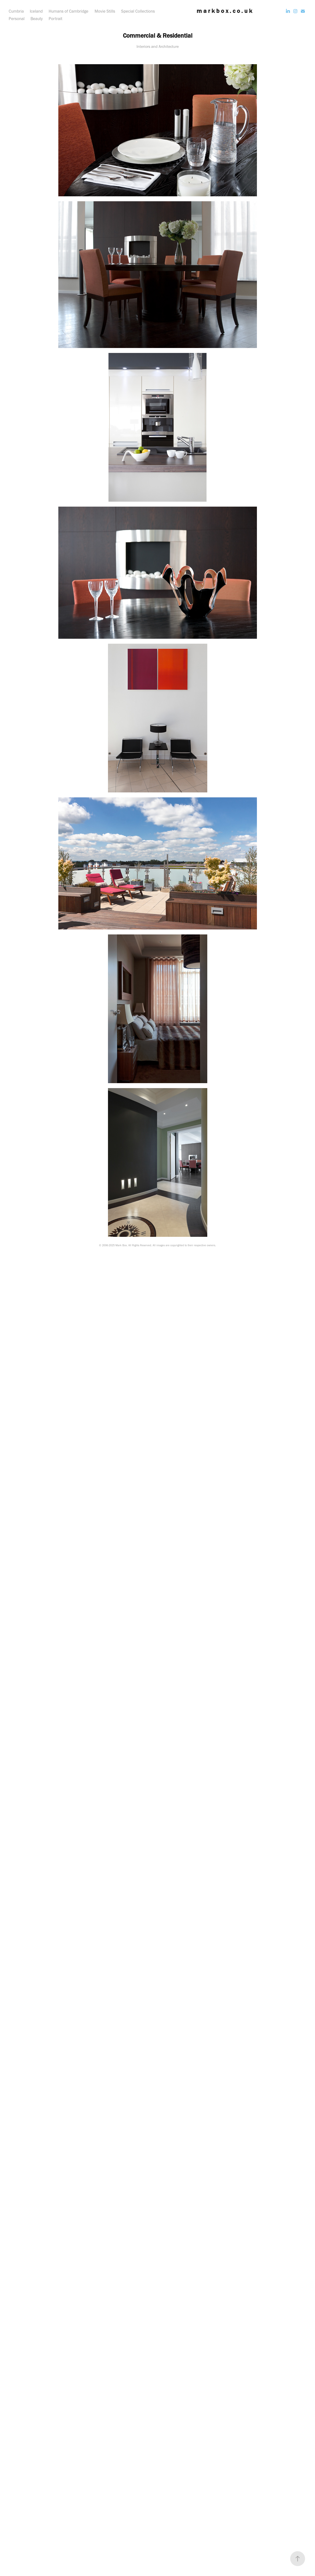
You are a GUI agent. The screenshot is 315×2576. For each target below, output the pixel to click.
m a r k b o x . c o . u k (221, 10)
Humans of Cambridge (68, 11)
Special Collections (138, 11)
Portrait (55, 18)
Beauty (37, 18)
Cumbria (16, 11)
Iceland (36, 11)
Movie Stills (105, 11)
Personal (17, 18)
